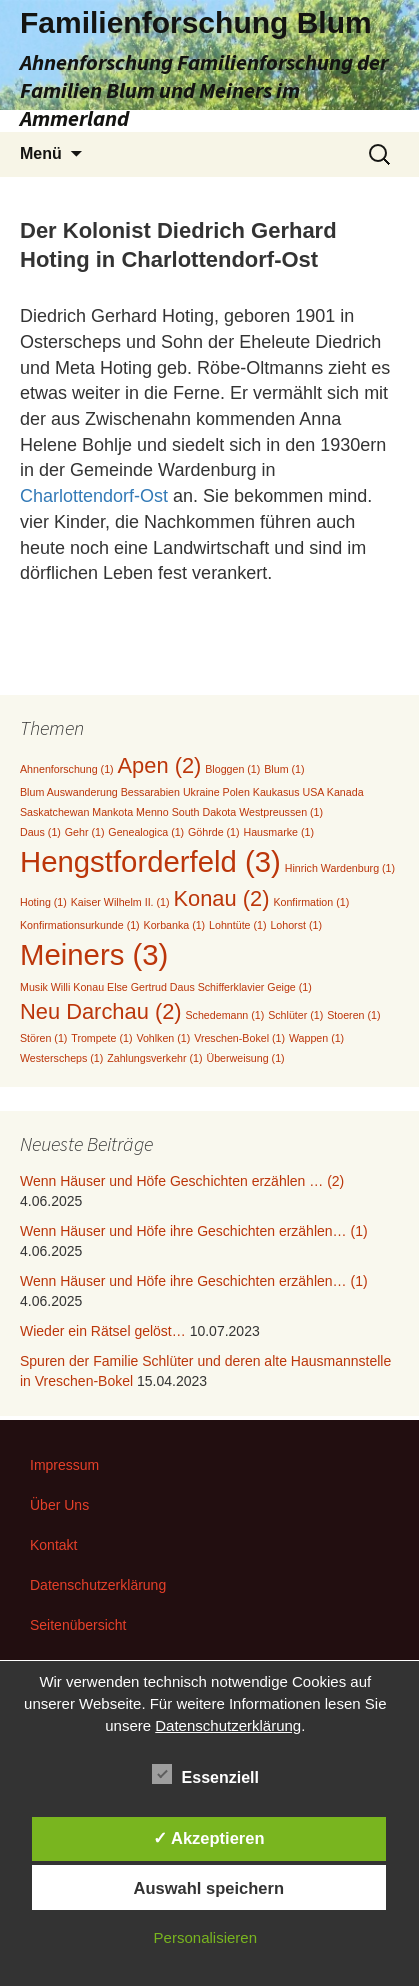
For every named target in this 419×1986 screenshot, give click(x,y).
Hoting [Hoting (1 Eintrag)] (43, 902)
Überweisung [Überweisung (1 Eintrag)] (245, 1058)
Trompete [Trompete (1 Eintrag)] (101, 1038)
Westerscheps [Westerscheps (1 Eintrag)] (61, 1058)
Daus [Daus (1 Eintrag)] (40, 832)
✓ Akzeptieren (209, 1838)
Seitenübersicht (78, 1625)
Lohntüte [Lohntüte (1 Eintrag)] (237, 925)
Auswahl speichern (209, 1888)
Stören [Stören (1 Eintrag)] (43, 1038)
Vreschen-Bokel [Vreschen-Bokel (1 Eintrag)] (239, 1038)
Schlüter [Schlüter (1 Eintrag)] (295, 1015)
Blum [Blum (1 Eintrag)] (284, 769)
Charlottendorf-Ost (94, 496)
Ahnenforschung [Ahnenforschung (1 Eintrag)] (67, 769)
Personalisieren (205, 1937)
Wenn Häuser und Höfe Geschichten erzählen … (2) (182, 1181)
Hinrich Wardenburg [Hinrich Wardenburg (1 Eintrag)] (340, 868)
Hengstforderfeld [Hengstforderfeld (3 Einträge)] (150, 861)
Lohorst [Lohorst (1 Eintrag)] (296, 925)
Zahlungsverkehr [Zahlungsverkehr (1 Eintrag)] (154, 1058)
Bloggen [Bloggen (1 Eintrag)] (232, 769)
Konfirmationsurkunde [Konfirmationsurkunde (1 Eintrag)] (80, 925)
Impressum (64, 1465)
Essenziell (205, 1774)
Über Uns (59, 1505)
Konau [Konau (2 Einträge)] (221, 898)
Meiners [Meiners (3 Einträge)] (94, 954)
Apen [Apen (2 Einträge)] (160, 765)
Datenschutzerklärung (98, 1585)
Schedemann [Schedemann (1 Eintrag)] (225, 1015)
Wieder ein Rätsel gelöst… (103, 1331)
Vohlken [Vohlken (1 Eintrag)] (163, 1038)
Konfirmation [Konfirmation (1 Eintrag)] (311, 902)
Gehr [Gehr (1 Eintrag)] (85, 832)
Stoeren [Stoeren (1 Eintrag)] (353, 1015)
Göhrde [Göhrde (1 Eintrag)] (214, 832)
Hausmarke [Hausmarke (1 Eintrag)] (278, 832)
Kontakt (53, 1545)
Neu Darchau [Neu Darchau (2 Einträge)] (101, 1011)
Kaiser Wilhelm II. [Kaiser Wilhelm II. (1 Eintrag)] (120, 902)
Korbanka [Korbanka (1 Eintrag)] (175, 925)
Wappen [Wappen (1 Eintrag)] (316, 1038)
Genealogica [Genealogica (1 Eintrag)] (146, 832)
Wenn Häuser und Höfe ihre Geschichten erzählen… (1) (194, 1231)
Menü (41, 153)
